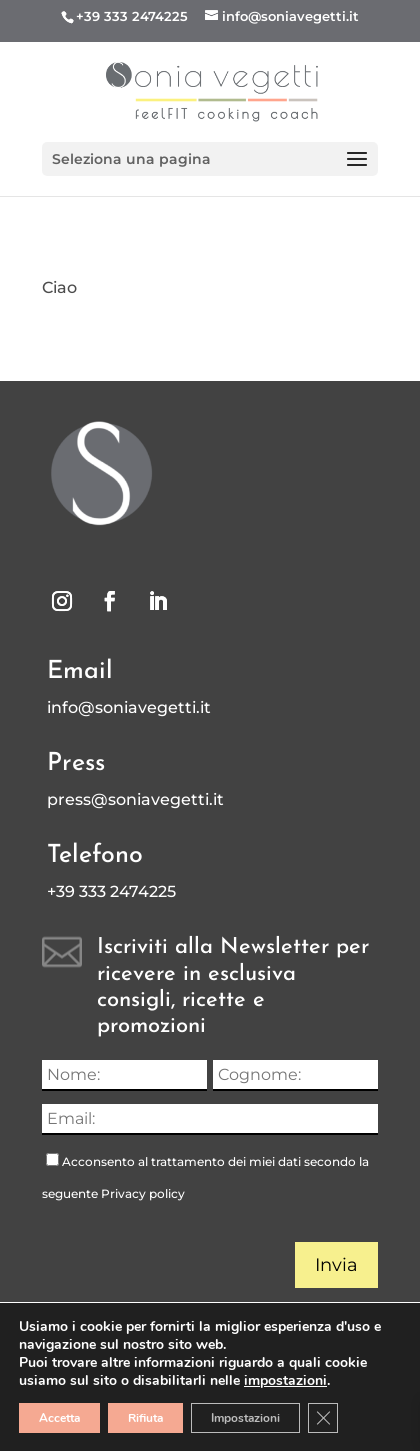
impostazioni (285, 1381)
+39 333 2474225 (132, 16)
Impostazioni (245, 1418)
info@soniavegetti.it (129, 707)
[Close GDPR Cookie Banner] (323, 1418)
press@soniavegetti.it (135, 799)
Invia (336, 1265)
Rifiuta (145, 1418)
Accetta (59, 1418)
